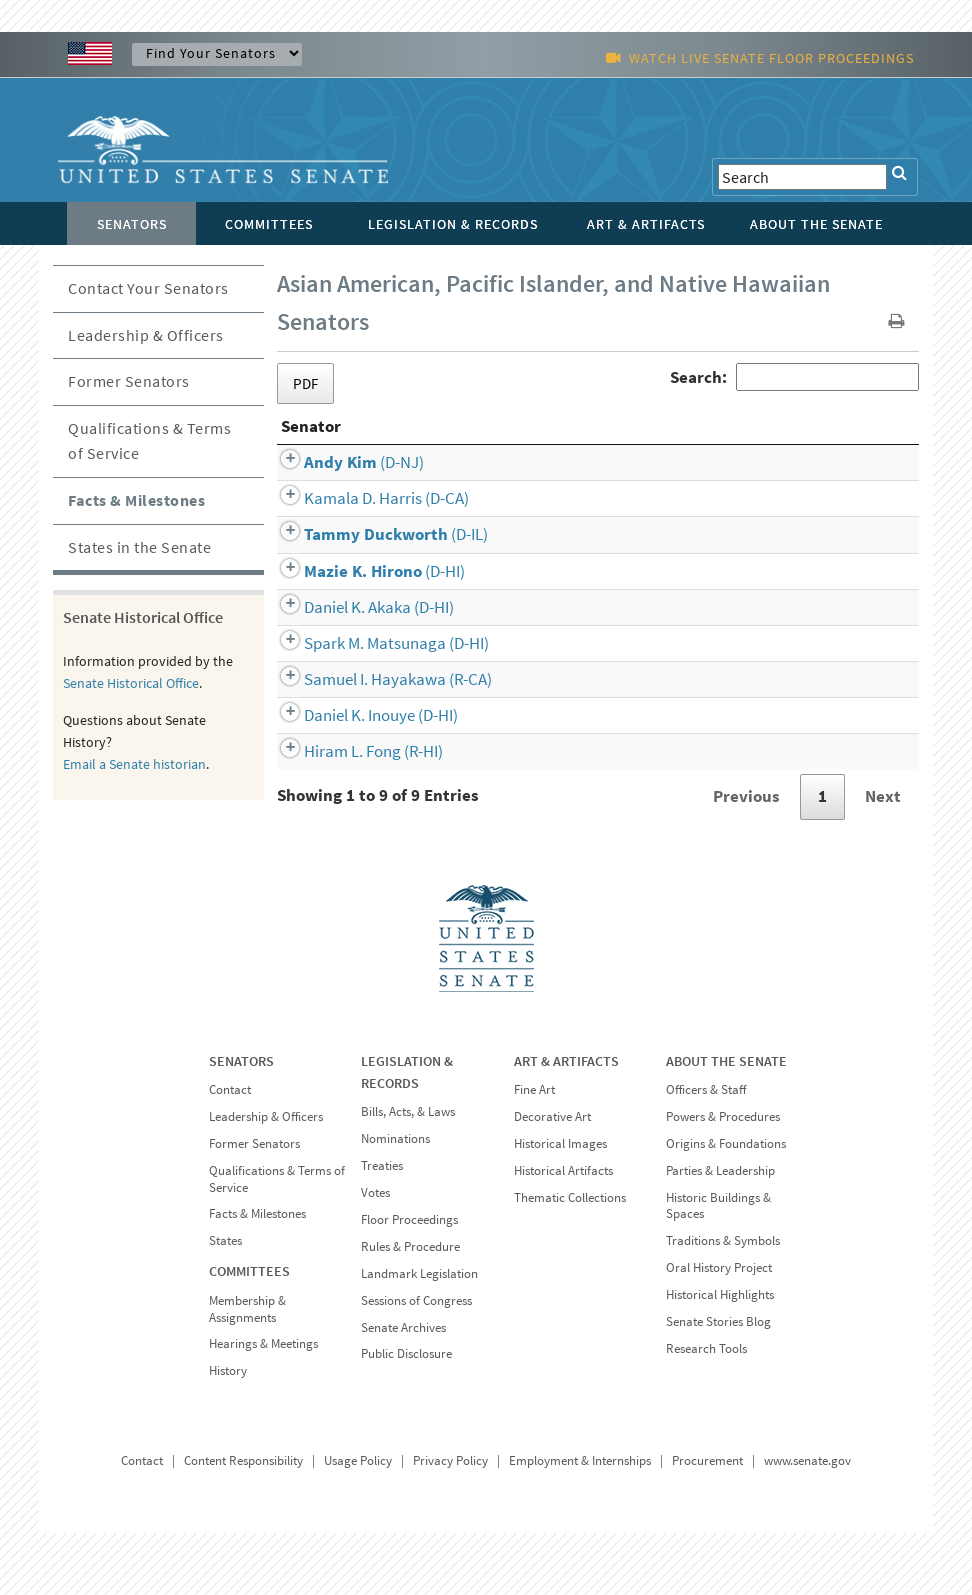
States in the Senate (139, 547)
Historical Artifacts (563, 1232)
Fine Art (534, 1151)
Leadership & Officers (146, 335)
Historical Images (560, 1205)
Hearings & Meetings (263, 1405)
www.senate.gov (807, 1522)
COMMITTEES (249, 1333)
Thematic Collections (570, 1259)
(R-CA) (375, 741)
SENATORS (241, 1123)
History (228, 1432)
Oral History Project (719, 1329)
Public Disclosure (406, 1415)
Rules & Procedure (410, 1308)
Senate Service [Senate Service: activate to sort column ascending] (716, 488)
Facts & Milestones (136, 500)
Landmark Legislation (419, 1335)
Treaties (382, 1227)
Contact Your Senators (148, 288)
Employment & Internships (580, 1522)
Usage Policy (358, 1522)
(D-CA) (363, 560)
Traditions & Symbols (723, 1302)
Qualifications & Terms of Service (149, 441)
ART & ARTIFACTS (566, 1123)
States (225, 1302)
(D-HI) (361, 633)
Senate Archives (403, 1389)
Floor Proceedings (409, 1281)
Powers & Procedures (723, 1178)
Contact (230, 1151)
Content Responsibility (243, 1522)
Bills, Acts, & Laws (408, 1173)
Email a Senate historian (134, 764)
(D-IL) (373, 596)
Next (883, 858)
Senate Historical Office (131, 683)
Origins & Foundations (726, 1205)
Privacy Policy (450, 1522)
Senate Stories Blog (718, 1383)
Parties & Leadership (720, 1232)
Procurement (707, 1522)
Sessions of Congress (416, 1362)
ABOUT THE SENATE (726, 1123)
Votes (375, 1254)
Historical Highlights (720, 1356)
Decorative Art (552, 1178)
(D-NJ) (341, 524)
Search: (794, 377)
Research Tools (706, 1410)
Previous (746, 858)
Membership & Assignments (247, 1371)
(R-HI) (350, 813)
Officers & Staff (706, 1151)
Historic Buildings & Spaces (718, 1268)
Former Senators (129, 381)
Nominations (395, 1200)
